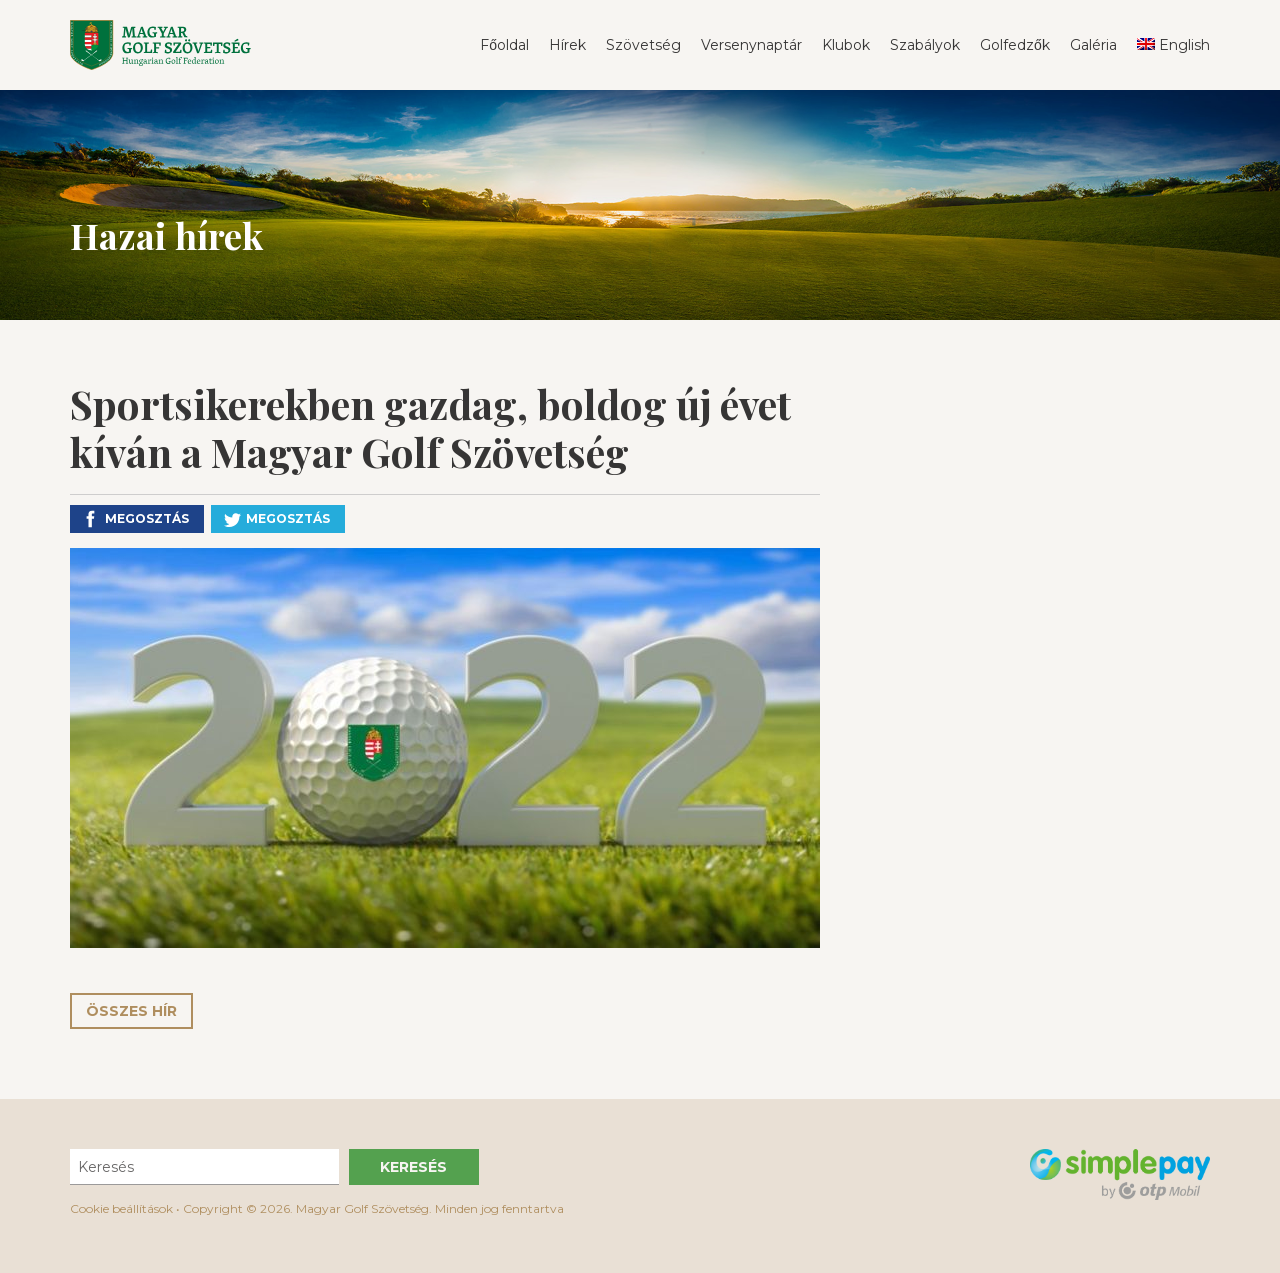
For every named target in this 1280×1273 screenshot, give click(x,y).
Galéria (1093, 45)
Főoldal (504, 45)
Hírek (567, 45)
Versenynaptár (751, 45)
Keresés (413, 1167)
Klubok (846, 45)
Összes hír (131, 1011)
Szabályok (925, 45)
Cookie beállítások (121, 1208)
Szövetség (643, 45)
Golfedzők (1015, 45)
